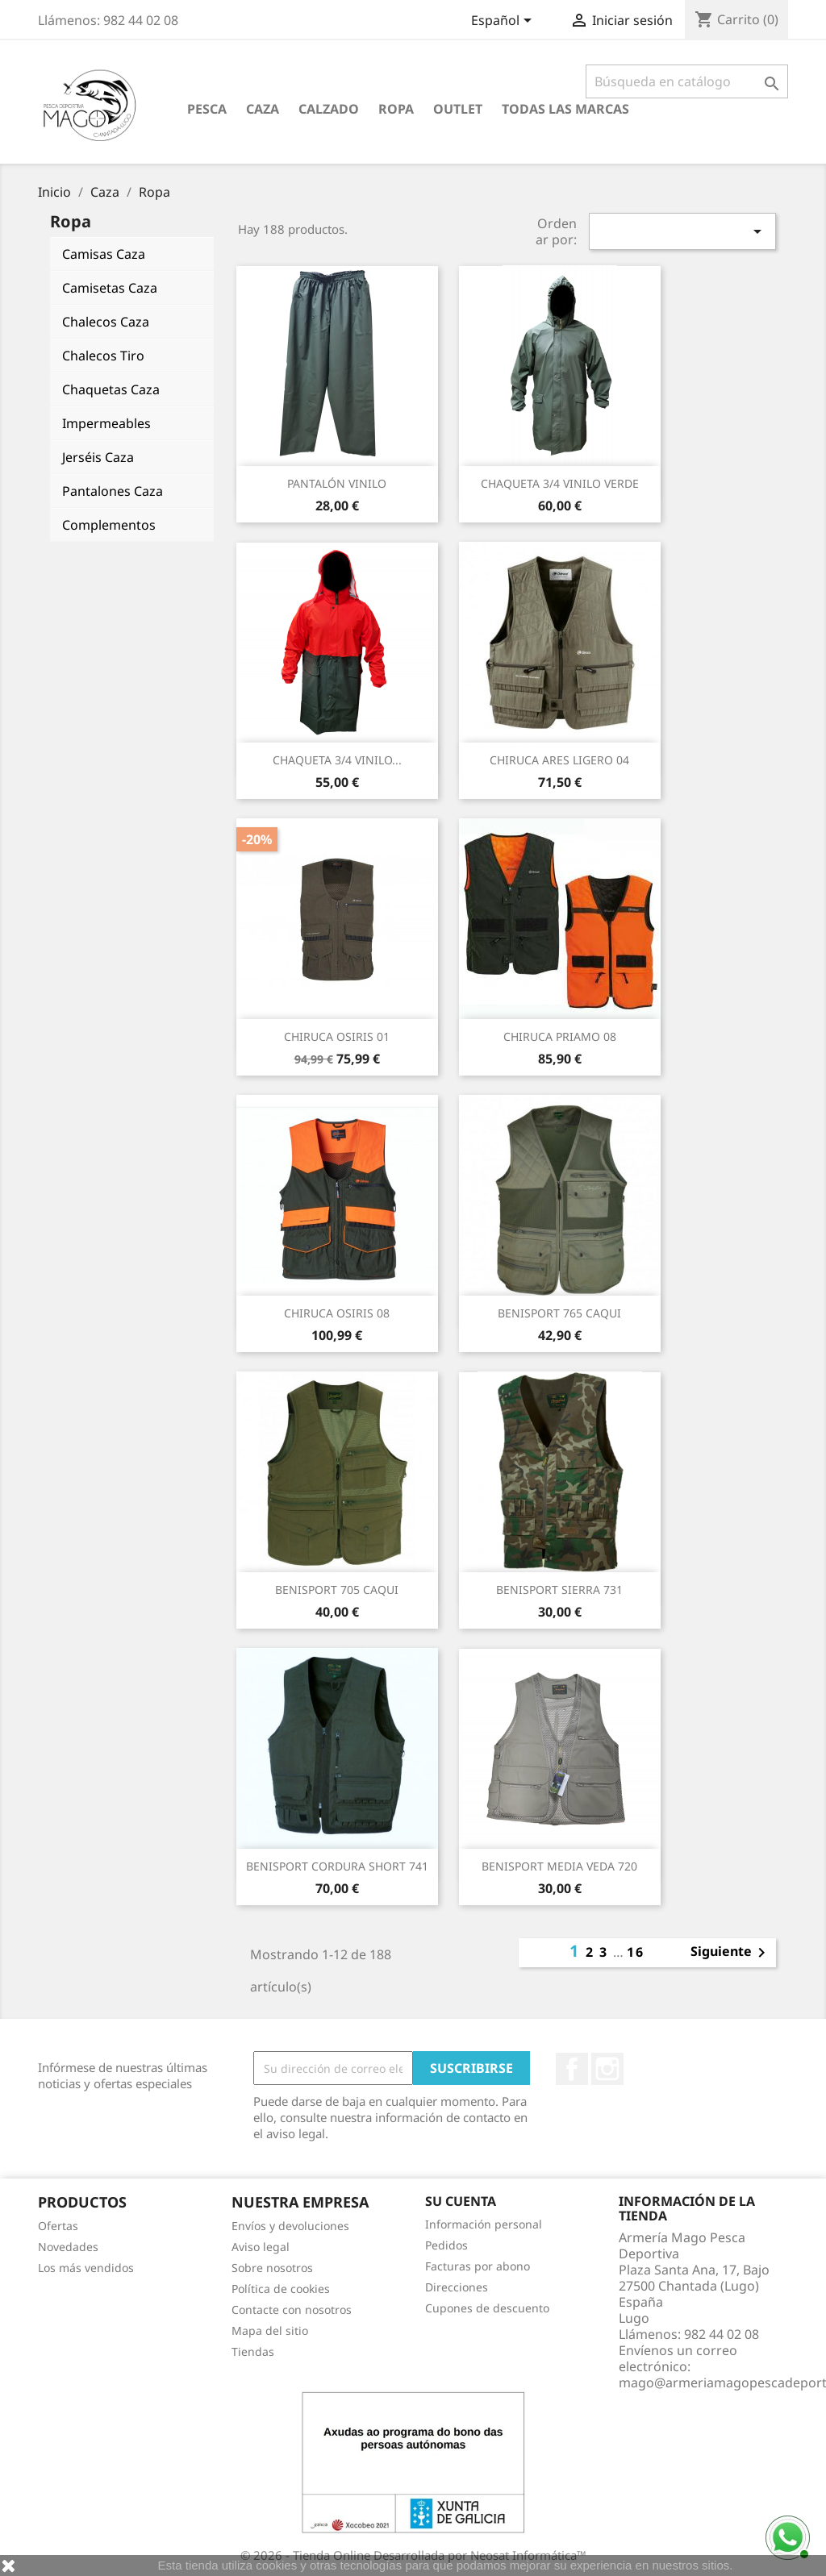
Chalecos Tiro (103, 355)
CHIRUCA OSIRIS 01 (337, 1036)
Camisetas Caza (109, 288)
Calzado (328, 109)
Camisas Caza (103, 254)
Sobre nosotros (272, 2267)
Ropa (396, 109)
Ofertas (58, 2225)
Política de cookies (281, 2288)
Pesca (207, 109)
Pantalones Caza (112, 491)
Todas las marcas (565, 109)
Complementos (109, 525)
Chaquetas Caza (111, 389)
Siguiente (730, 1952)
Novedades (68, 2246)
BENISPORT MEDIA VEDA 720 (559, 1866)
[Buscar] (687, 81)
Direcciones (456, 2287)
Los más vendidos (86, 2267)
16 (636, 1952)
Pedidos (446, 2245)
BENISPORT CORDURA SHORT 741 (337, 1866)
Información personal (483, 2224)
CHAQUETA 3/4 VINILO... (337, 760)
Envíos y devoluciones (290, 2225)
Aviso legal (261, 2246)
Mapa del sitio (270, 2330)
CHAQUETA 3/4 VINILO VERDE (560, 483)
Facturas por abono (477, 2266)
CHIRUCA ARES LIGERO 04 (559, 760)
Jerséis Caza (98, 457)
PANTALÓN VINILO (336, 483)
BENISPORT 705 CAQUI (336, 1589)
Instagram (607, 2069)
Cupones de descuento (487, 2308)
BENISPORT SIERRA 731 (559, 1589)
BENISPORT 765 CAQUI (559, 1313)
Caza (262, 109)
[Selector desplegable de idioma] (504, 21)
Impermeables (106, 423)
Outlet (457, 109)
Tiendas (253, 2351)
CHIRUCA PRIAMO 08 (559, 1036)
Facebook (572, 2069)
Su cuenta (460, 2201)
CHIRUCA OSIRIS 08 (337, 1313)
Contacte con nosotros (292, 2309)
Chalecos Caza (105, 322)
